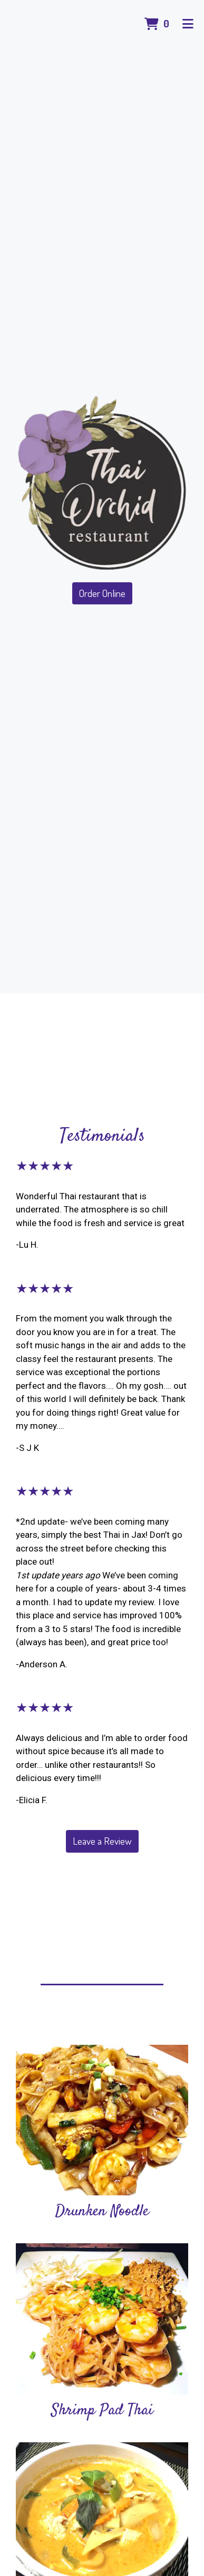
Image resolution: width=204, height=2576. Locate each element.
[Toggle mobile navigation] (188, 24)
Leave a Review (102, 1840)
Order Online (102, 593)
